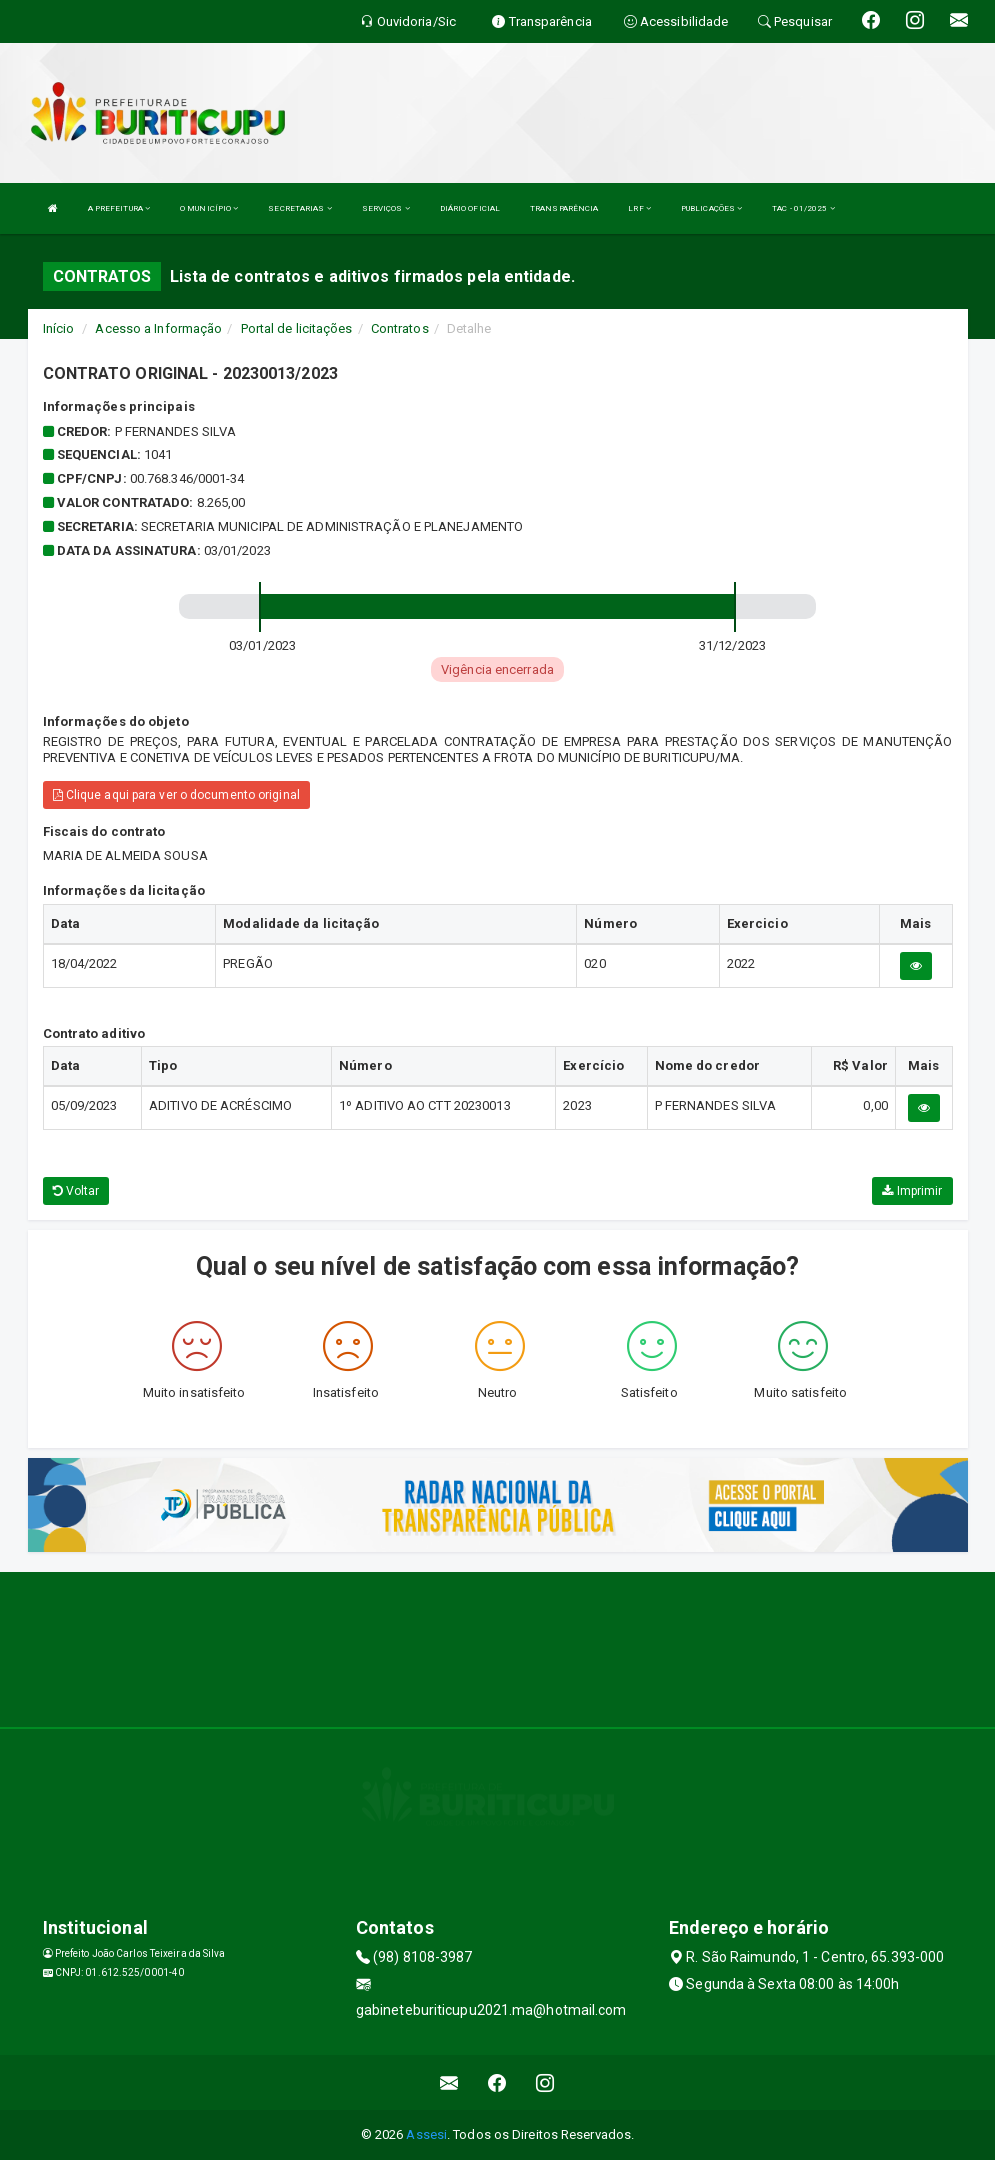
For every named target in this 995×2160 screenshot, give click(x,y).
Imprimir (912, 1191)
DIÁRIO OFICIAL (470, 208)
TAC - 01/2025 (803, 208)
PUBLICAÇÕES (711, 208)
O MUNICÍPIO (209, 208)
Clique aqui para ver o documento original (176, 795)
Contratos (400, 328)
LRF (639, 208)
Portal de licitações (297, 328)
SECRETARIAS (299, 208)
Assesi (426, 2134)
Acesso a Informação (158, 328)
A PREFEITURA (119, 208)
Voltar (76, 1191)
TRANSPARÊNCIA (564, 208)
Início (59, 328)
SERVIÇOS (386, 208)
